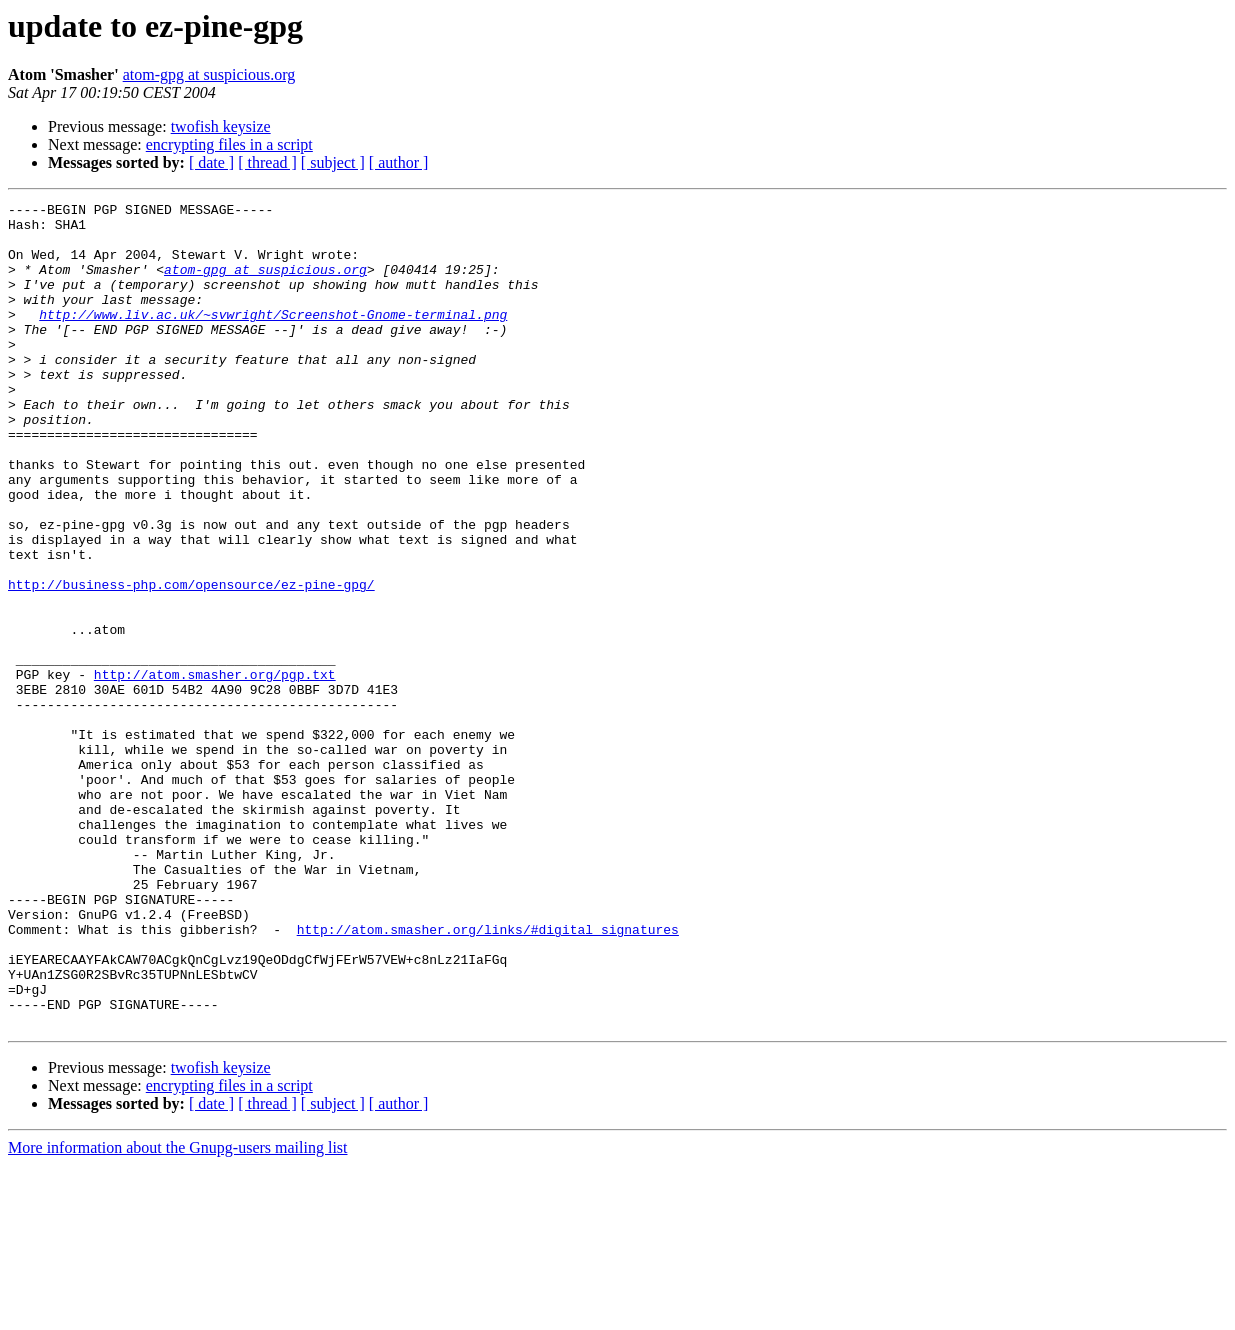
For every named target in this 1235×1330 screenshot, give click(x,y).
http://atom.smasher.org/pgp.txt (215, 770)
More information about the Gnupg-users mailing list (178, 1312)
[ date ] (211, 162)
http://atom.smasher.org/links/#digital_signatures (488, 1076)
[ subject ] (333, 162)
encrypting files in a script (229, 144)
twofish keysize (221, 126)
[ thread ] (267, 162)
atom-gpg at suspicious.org (209, 74)
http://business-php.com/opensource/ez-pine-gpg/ (191, 662)
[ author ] (399, 162)
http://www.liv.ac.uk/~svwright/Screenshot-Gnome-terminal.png (273, 338)
